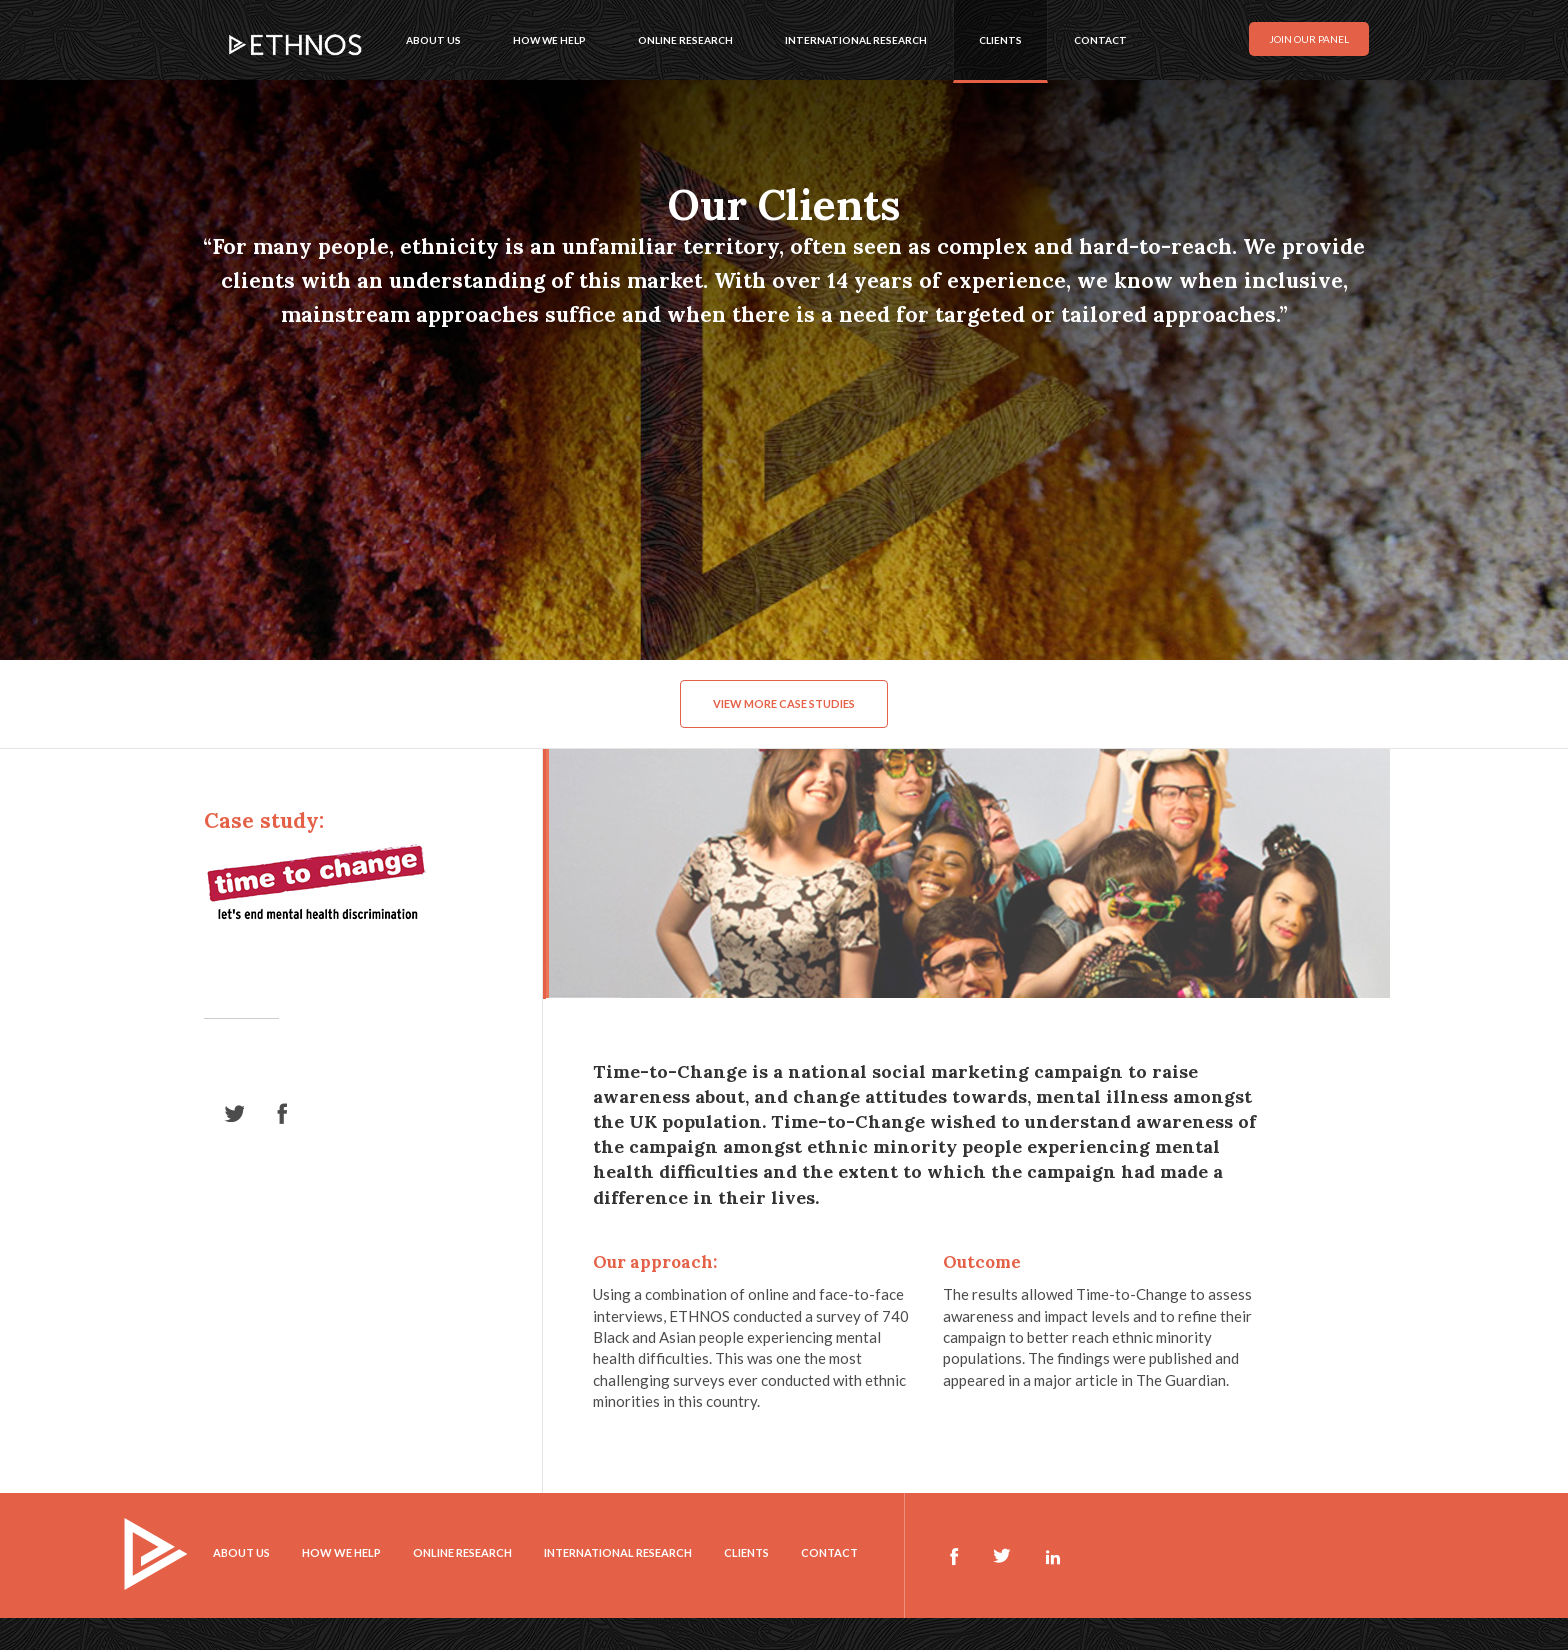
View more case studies (784, 703)
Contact (1100, 40)
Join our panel (1309, 39)
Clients (1000, 40)
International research (856, 40)
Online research (685, 40)
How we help (549, 40)
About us (433, 40)
